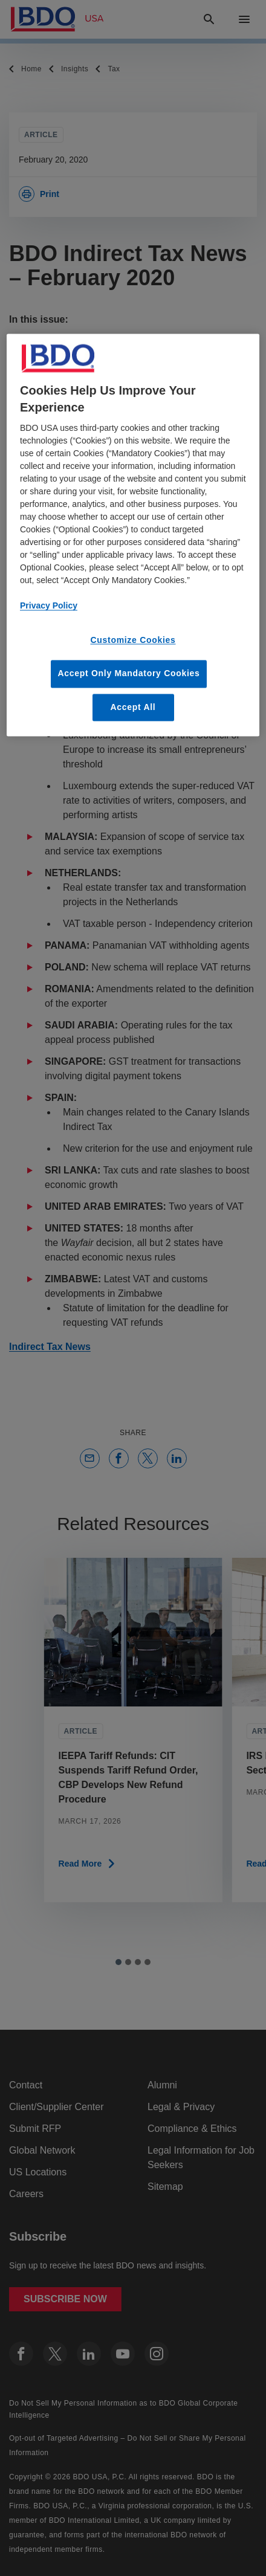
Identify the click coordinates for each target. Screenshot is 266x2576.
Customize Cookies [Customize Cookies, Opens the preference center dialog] (132, 640)
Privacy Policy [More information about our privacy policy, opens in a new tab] (48, 606)
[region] (133, 535)
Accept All (133, 707)
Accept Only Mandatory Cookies (128, 673)
